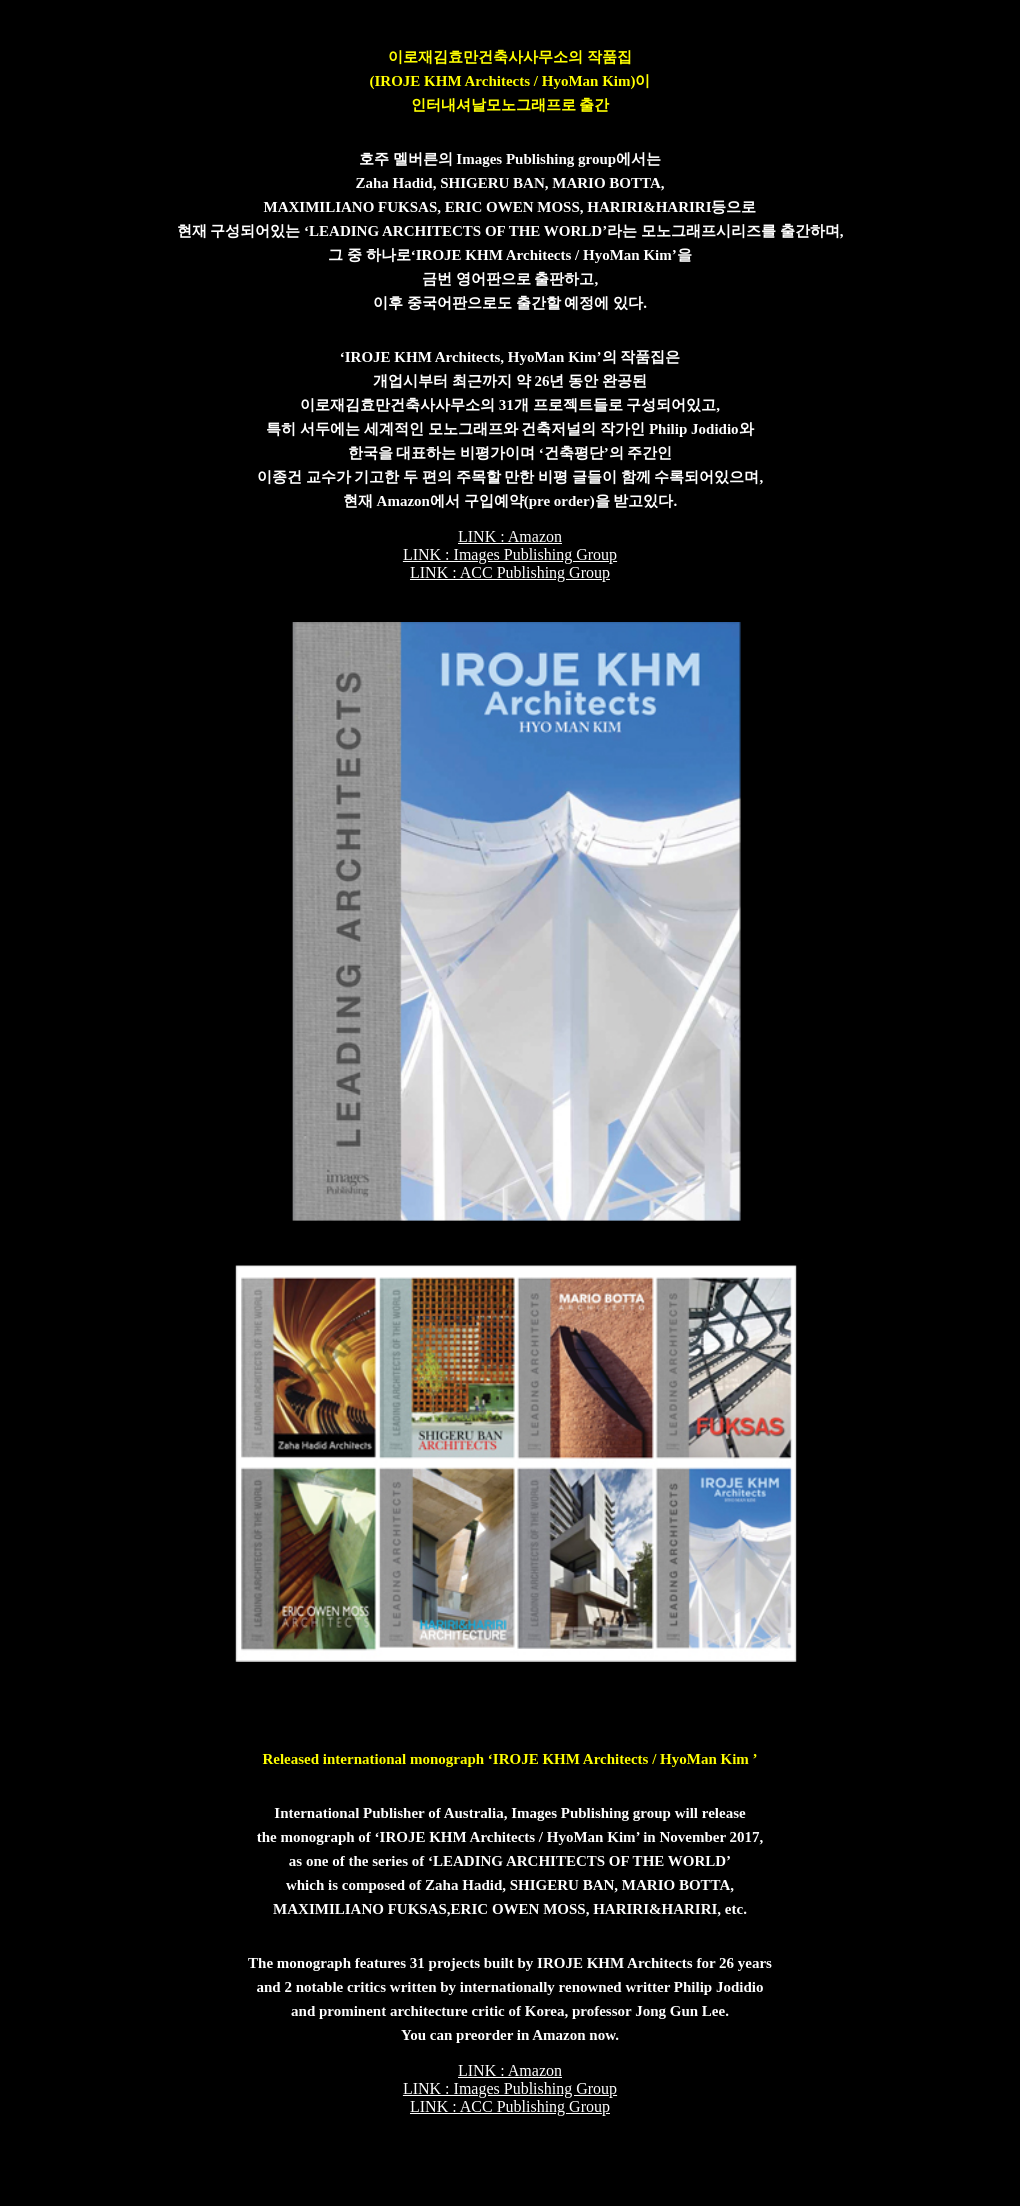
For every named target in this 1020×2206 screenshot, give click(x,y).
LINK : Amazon (510, 536)
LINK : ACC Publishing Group (510, 572)
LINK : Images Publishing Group (510, 554)
